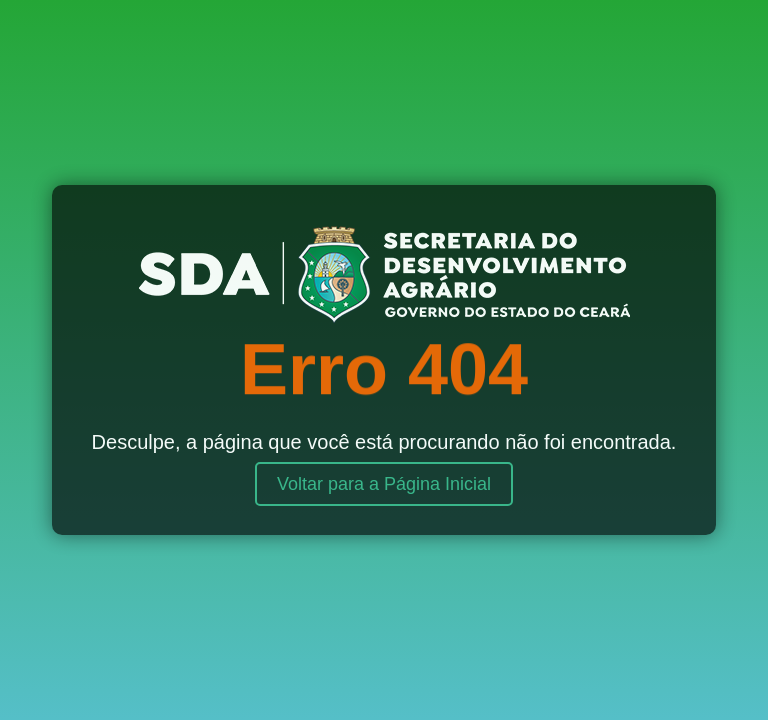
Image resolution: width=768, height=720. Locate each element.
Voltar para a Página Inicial (384, 484)
